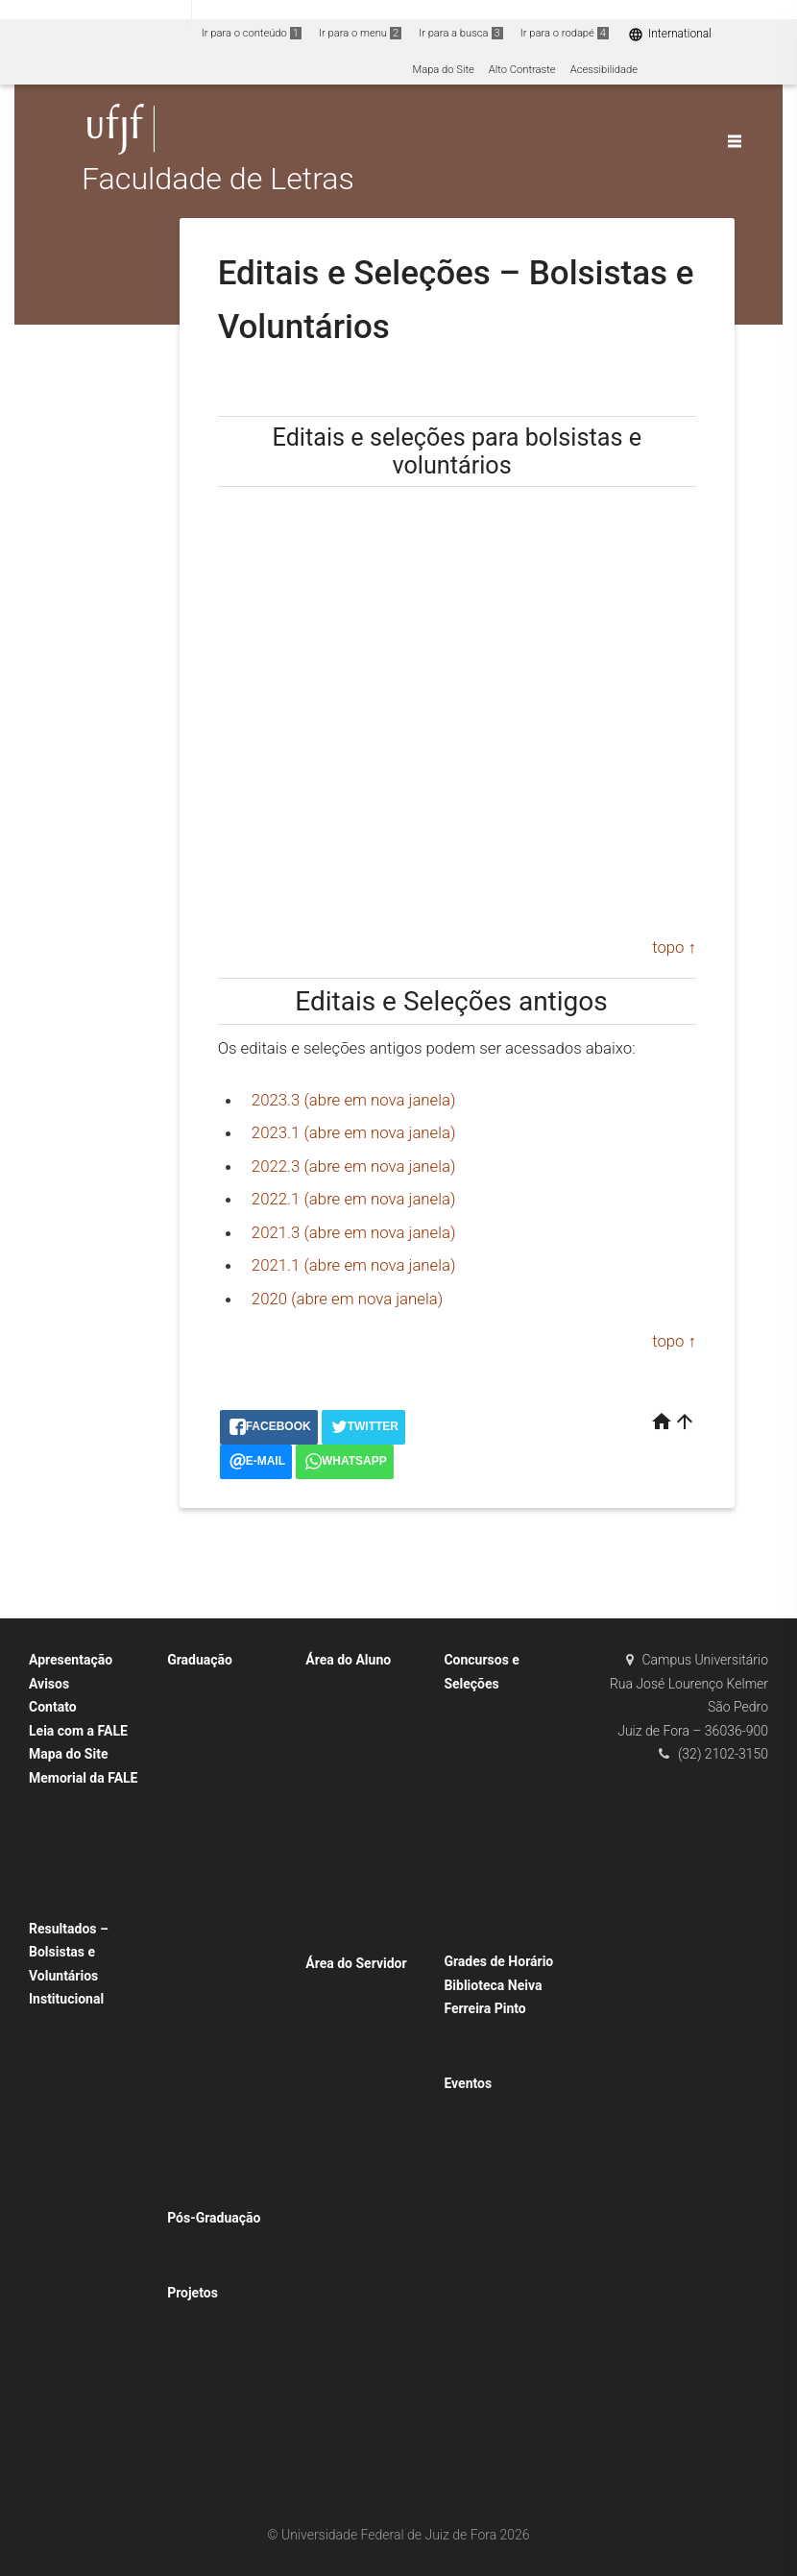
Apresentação (70, 1659)
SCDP (328, 2064)
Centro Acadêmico (359, 1685)
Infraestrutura (71, 2024)
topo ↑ (674, 947)
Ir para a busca (461, 33)
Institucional (66, 1998)
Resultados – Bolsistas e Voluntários (69, 1952)
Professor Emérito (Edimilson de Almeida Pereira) (91, 1878)
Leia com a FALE (78, 1730)
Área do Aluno (348, 1659)
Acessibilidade (604, 69)
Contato (53, 1706)
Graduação (199, 1659)
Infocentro (339, 1914)
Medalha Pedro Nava (87, 1828)
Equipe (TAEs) (72, 2380)
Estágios (335, 1889)
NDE (49, 2405)
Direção (56, 2049)
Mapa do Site (442, 69)
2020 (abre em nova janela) (347, 1298)
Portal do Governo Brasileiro (95, 11)
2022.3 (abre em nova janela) (354, 1166)
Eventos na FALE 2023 (506, 2108)
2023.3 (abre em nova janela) (354, 1099)
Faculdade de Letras (218, 179)
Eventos (468, 2083)
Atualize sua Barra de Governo (294, 11)
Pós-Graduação (213, 2217)
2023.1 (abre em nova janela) (354, 1132)
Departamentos (75, 2075)
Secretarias (65, 2354)
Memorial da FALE (83, 1778)
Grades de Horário (498, 1961)
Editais (331, 1988)
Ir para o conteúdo (252, 33)
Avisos (49, 1683)
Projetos (192, 2292)
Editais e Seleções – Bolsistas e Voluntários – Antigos (369, 1786)
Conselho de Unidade (88, 2431)
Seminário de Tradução (508, 2133)
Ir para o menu (360, 33)
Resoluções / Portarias (93, 2456)
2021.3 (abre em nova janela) (354, 1232)
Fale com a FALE (77, 2482)
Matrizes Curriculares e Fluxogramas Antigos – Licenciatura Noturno (232, 2092)
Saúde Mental (347, 1939)
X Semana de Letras (500, 2158)
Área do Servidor (355, 1963)
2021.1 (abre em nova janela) (354, 1265)
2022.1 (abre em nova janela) (354, 1198)
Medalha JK (66, 1802)
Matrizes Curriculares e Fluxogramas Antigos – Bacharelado (232, 2168)
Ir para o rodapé (564, 33)
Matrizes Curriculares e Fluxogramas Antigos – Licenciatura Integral (232, 2016)
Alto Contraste (522, 69)
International (670, 34)
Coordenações (73, 2100)
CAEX (51, 2329)
